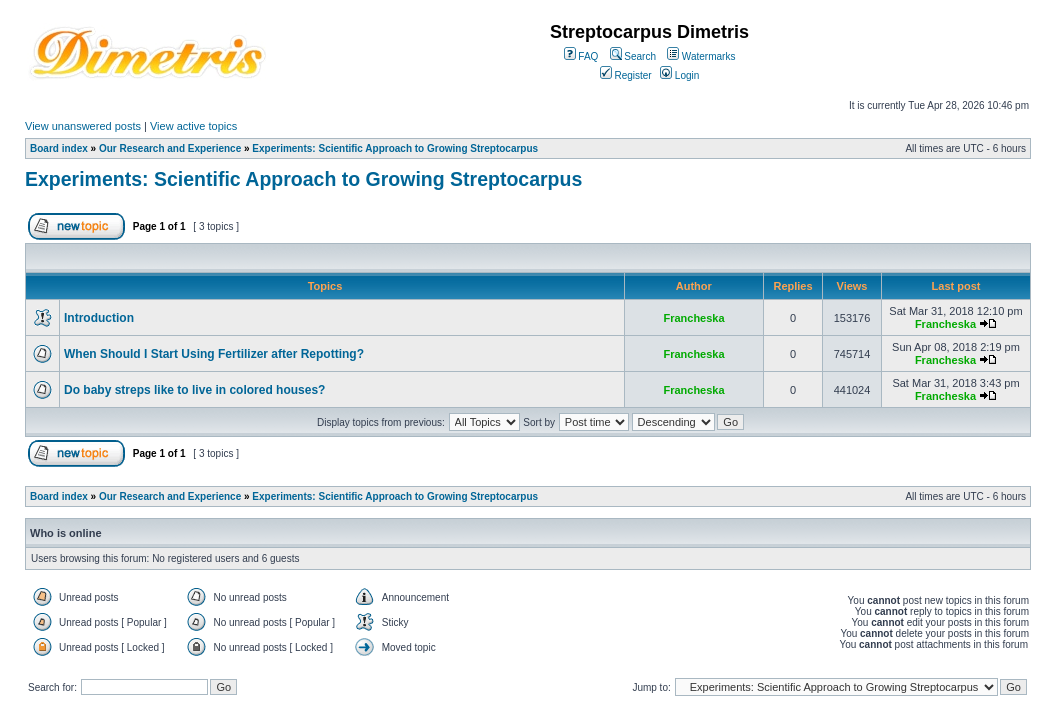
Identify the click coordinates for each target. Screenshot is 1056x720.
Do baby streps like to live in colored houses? (194, 390)
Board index (59, 148)
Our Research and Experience (170, 148)
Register (626, 75)
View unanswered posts (83, 126)
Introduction (99, 318)
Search (633, 56)
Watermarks (701, 56)
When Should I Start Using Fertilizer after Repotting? (214, 354)
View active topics (193, 126)
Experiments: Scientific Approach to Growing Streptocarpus (395, 148)
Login (679, 75)
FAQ (581, 56)
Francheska (693, 318)
